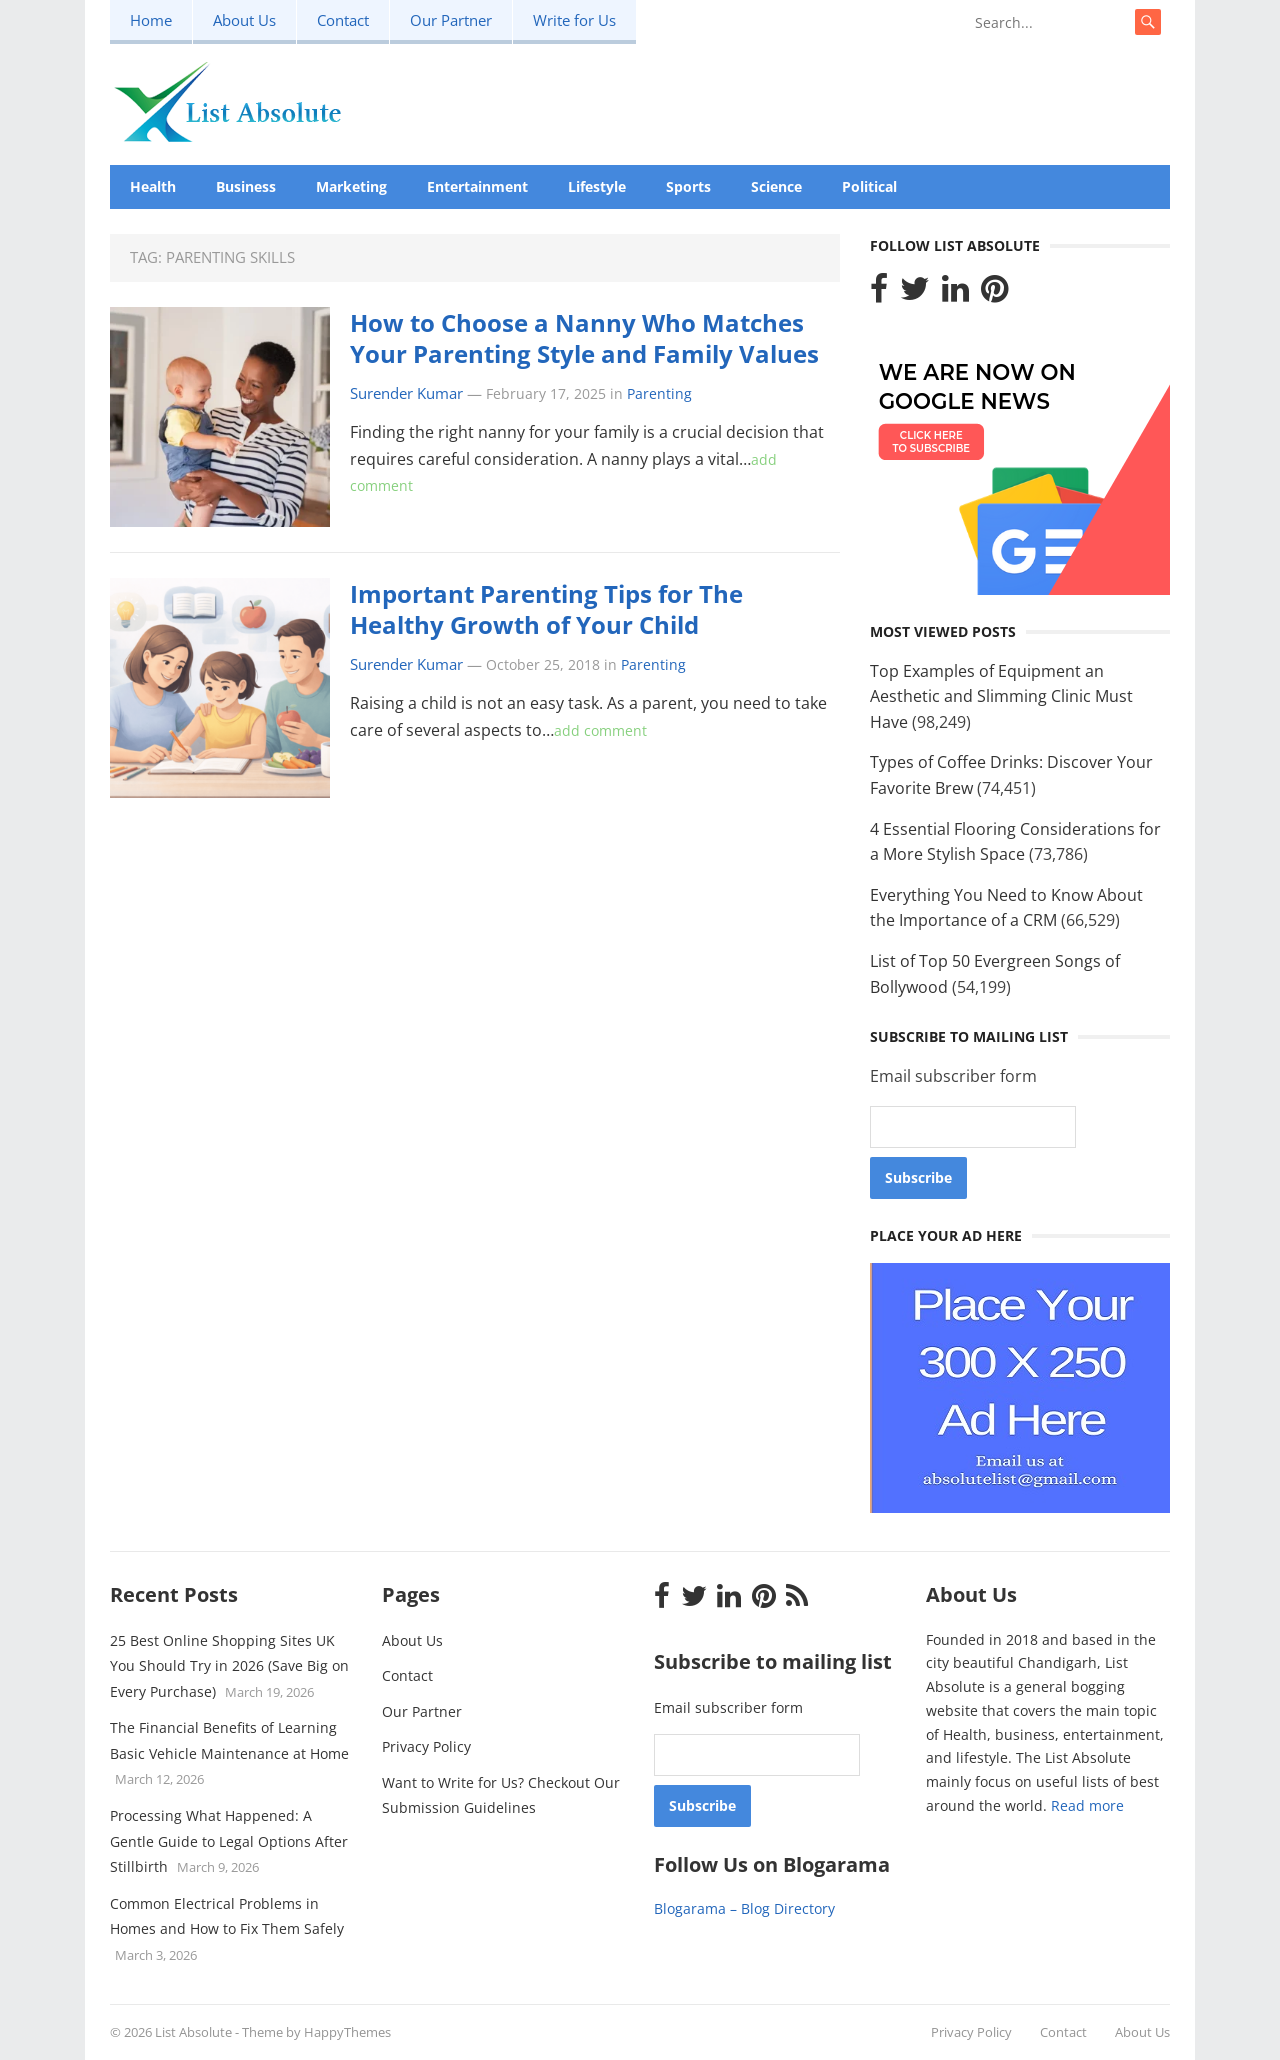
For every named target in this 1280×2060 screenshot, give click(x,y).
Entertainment (477, 186)
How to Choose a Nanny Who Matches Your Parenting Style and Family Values (584, 338)
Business (246, 186)
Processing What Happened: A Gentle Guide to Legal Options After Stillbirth (229, 1841)
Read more (1087, 1805)
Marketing (351, 186)
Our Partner (451, 20)
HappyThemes (347, 2032)
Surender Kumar (406, 393)
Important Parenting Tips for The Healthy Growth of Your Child (546, 609)
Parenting (659, 393)
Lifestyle (597, 186)
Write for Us (574, 20)
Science (776, 186)
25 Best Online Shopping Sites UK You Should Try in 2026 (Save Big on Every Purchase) (229, 1666)
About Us (244, 20)
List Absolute (193, 2032)
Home (151, 20)
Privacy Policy (426, 1746)
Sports (688, 186)
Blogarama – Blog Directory (744, 1908)
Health (153, 186)
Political (869, 186)
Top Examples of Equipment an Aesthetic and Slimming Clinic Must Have (1001, 696)
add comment (600, 730)
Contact (343, 20)
